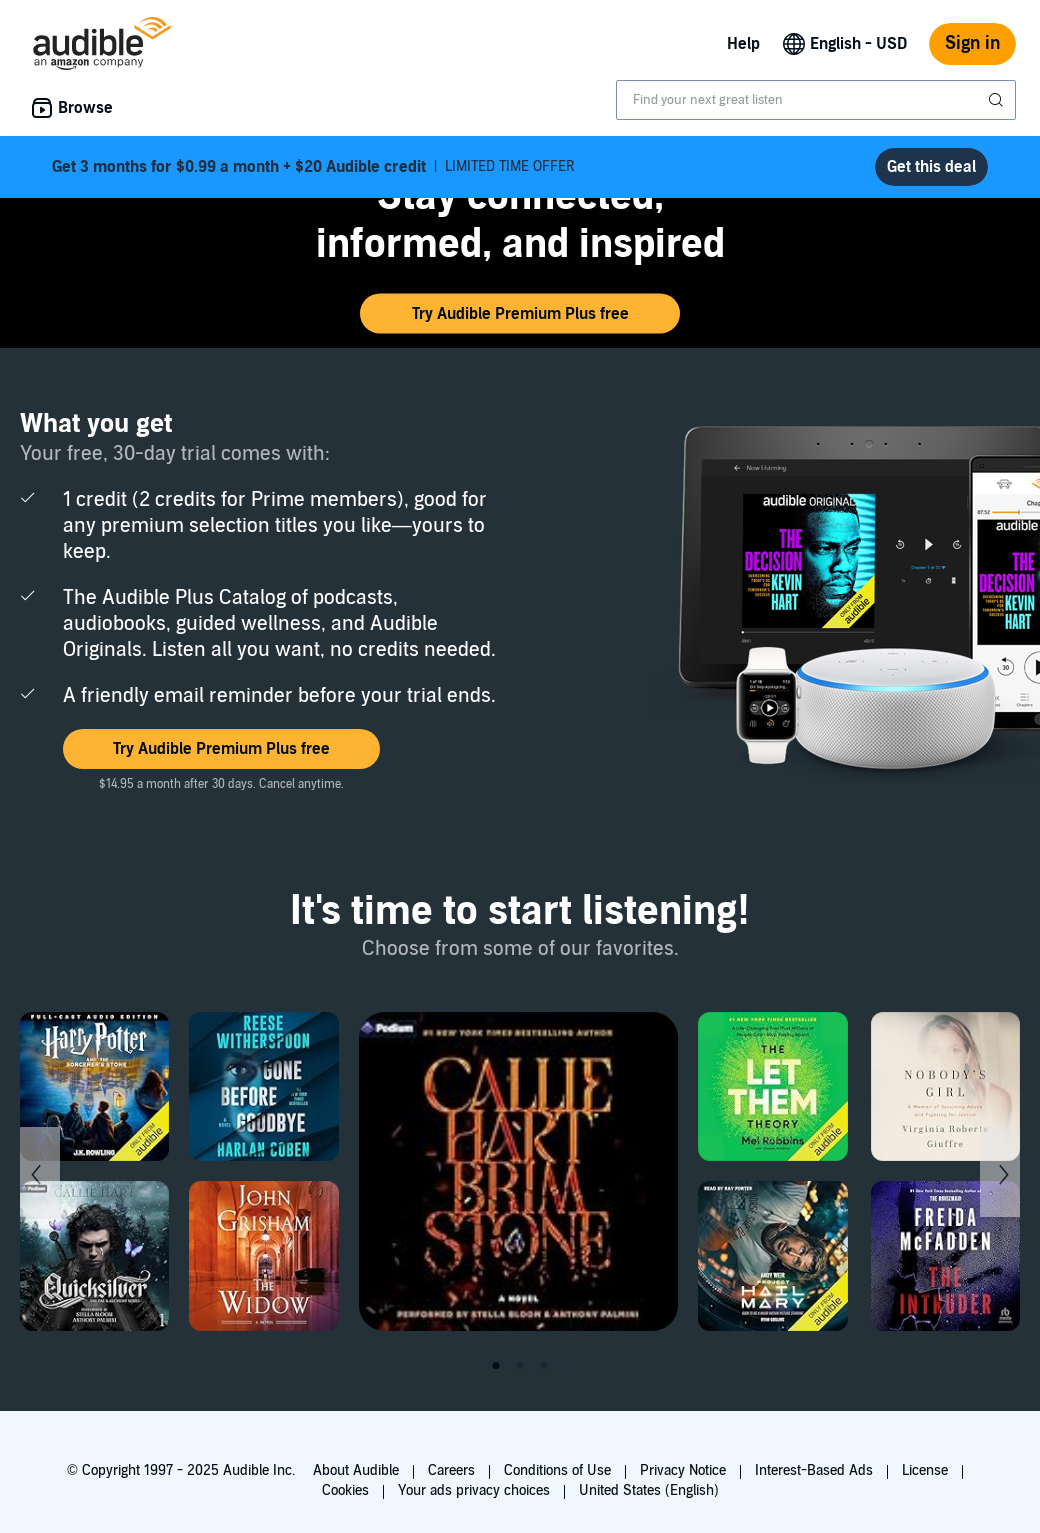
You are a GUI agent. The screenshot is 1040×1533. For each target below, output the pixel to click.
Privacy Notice (683, 1470)
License (925, 1470)
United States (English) (649, 1490)
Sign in (972, 43)
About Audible (356, 1470)
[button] (520, 314)
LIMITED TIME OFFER (313, 167)
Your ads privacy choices (474, 1490)
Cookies (345, 1490)
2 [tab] (520, 1366)
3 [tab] (544, 1366)
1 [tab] (496, 1366)
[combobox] (816, 100)
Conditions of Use (557, 1470)
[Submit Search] (998, 100)
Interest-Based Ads (814, 1470)
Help (743, 44)
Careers (451, 1470)
